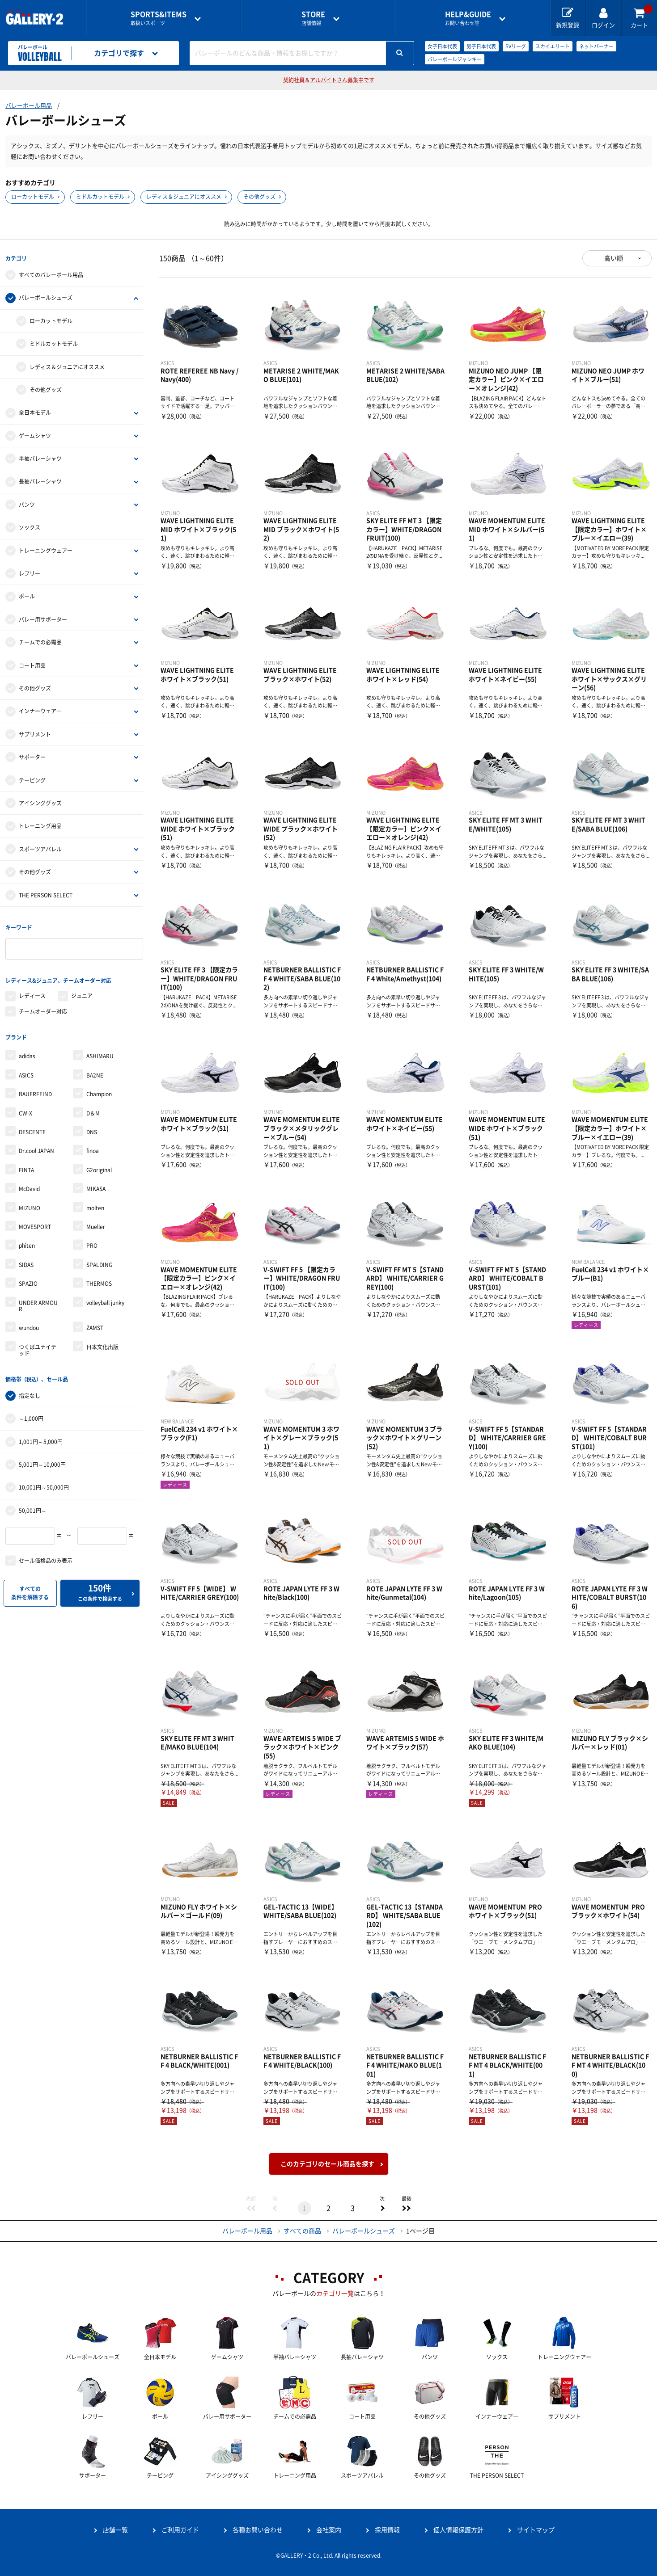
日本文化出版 (102, 1341)
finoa (92, 1145)
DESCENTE (32, 1126)
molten (95, 1202)
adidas (27, 1050)
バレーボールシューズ (45, 296)
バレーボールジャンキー (455, 59)
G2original (99, 1164)
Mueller (95, 1221)
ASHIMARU (100, 1050)
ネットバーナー (596, 46)
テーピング (32, 779)
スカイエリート (552, 46)
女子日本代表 (442, 46)
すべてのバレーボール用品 (51, 273)
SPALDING (99, 1259)
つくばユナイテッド (37, 1344)
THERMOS (99, 1278)
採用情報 (387, 2530)
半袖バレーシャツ (40, 457)
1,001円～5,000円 (41, 1434)
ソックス (29, 526)
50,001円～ (33, 1503)
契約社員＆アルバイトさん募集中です (328, 80)
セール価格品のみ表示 (45, 1554)
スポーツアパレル (40, 847)
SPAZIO (28, 1278)
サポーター (32, 755)
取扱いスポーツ (159, 18)
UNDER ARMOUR (38, 1300)
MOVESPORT (35, 1221)
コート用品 (32, 664)
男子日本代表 (481, 46)
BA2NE (94, 1070)
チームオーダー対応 (43, 1007)
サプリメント (35, 733)
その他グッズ (259, 196)
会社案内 (328, 2530)
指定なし (29, 1388)
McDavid (29, 1183)
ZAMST (94, 1322)
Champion (99, 1088)
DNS (91, 1126)
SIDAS (26, 1259)
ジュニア (82, 991)
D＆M (93, 1107)
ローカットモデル (32, 196)
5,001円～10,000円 (42, 1458)
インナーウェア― (40, 709)
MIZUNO (29, 1202)
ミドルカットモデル (100, 196)
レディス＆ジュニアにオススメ (183, 196)
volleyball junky (105, 1297)
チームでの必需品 (40, 641)
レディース (32, 991)
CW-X (25, 1107)
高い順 (613, 258)
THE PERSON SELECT (45, 893)
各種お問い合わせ (258, 2530)
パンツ (27, 503)
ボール (27, 595)
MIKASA (96, 1183)
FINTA (26, 1164)
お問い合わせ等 (468, 18)
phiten (27, 1240)
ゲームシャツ (35, 434)
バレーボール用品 (28, 106)
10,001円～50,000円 (44, 1480)
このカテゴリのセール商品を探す (327, 2164)
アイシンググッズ (40, 801)
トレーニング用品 (40, 824)
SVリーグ (515, 46)
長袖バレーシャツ (40, 480)
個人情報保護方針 (458, 2530)
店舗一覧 (115, 2530)
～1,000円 (31, 1411)
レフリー (29, 572)
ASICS (26, 1070)
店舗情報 (313, 18)
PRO (91, 1240)
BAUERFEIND (35, 1088)
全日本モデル (35, 411)
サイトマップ (536, 2530)
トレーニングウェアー (45, 549)
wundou (29, 1322)
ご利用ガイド (180, 2530)
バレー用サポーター (43, 618)
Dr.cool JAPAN (36, 1145)
